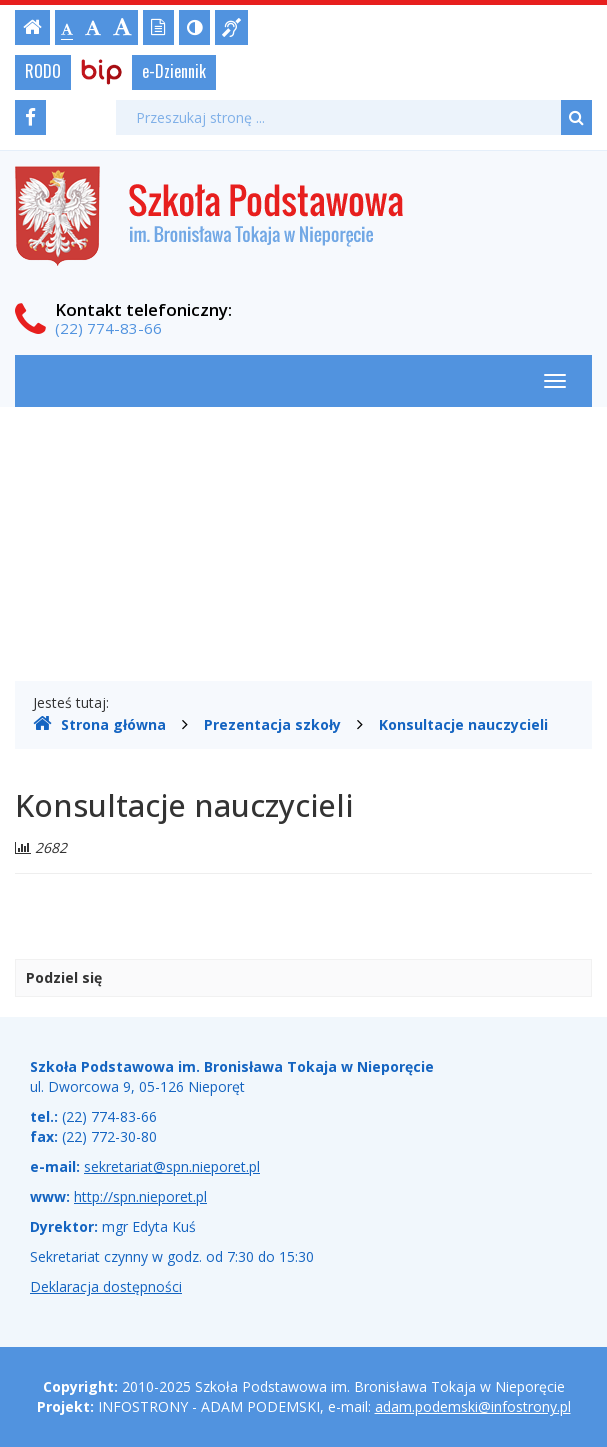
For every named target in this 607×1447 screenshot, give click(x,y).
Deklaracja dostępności (106, 1286)
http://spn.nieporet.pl (140, 1196)
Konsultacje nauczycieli (463, 724)
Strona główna (99, 724)
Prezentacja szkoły (272, 724)
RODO (43, 71)
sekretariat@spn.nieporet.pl (172, 1166)
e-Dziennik (174, 71)
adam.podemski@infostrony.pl (473, 1406)
